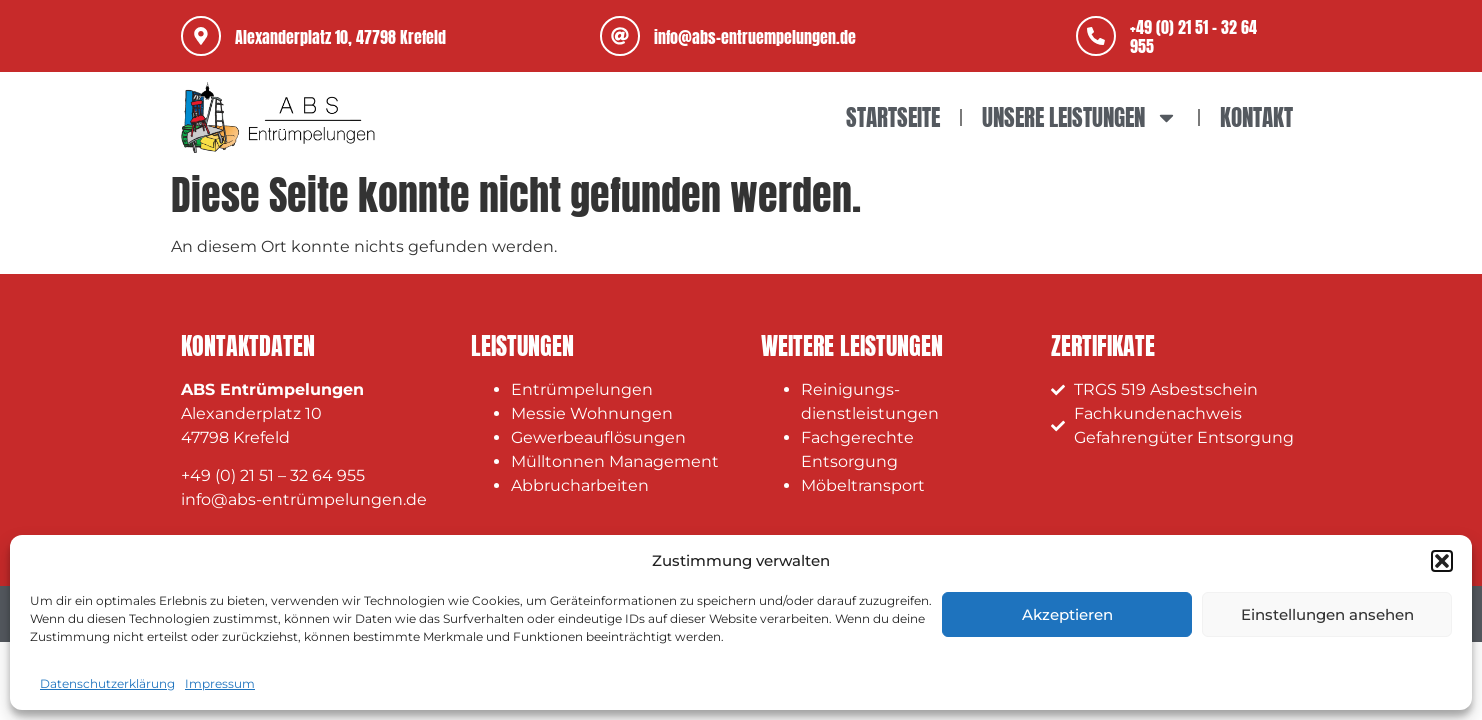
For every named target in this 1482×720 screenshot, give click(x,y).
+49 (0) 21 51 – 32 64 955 (273, 475)
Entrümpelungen (582, 389)
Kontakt (1256, 117)
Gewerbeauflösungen (598, 437)
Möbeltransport (863, 485)
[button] (1442, 561)
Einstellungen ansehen (1327, 614)
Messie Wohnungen (592, 413)
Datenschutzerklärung (107, 683)
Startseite (893, 117)
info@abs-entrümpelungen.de (304, 499)
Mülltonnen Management (615, 461)
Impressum (220, 683)
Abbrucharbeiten (580, 485)
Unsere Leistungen (1080, 117)
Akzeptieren (1067, 614)
